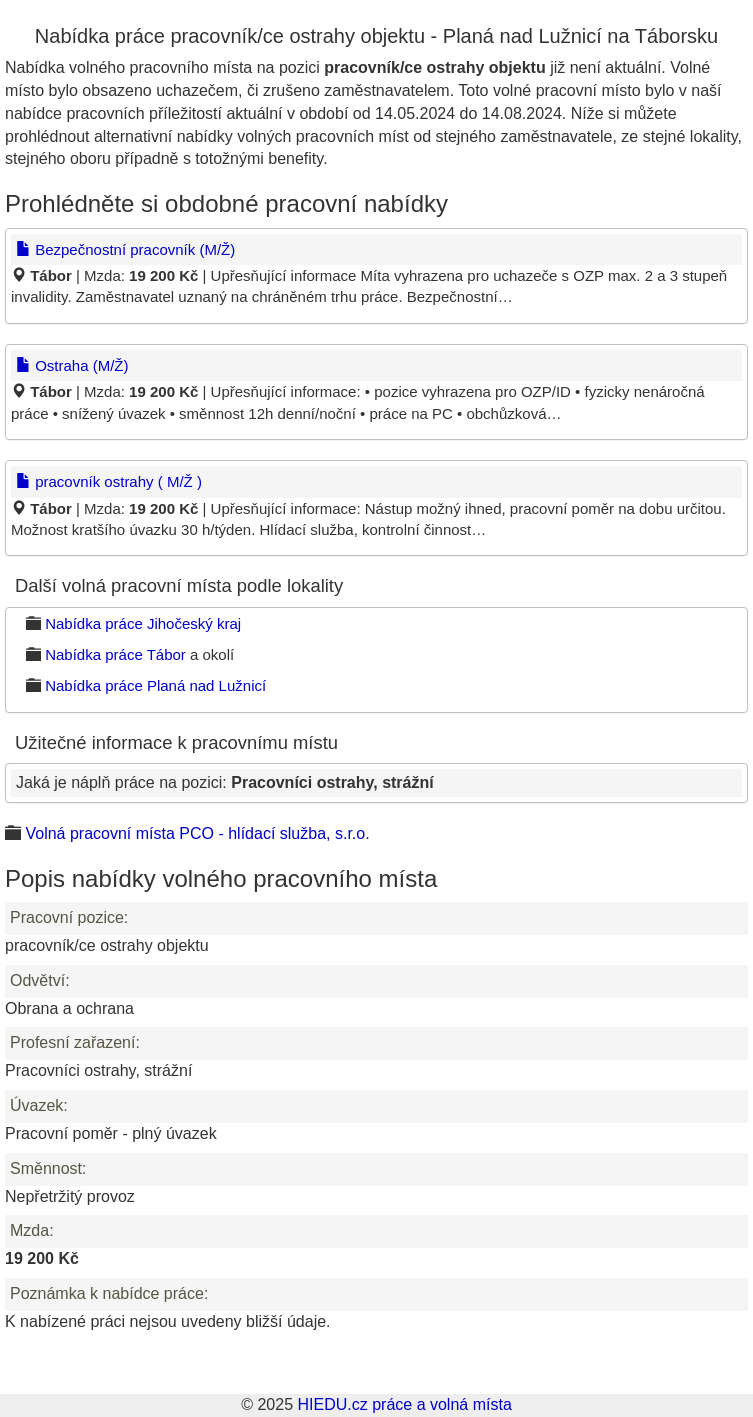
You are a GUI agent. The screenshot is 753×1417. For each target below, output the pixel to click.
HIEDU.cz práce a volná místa (404, 1404)
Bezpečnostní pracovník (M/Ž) (125, 249)
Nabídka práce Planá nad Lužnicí (155, 685)
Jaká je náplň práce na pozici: (225, 782)
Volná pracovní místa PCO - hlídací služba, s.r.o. (197, 833)
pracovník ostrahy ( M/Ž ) (109, 481)
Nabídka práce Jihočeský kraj (143, 623)
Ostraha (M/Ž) (72, 365)
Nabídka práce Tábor (115, 654)
